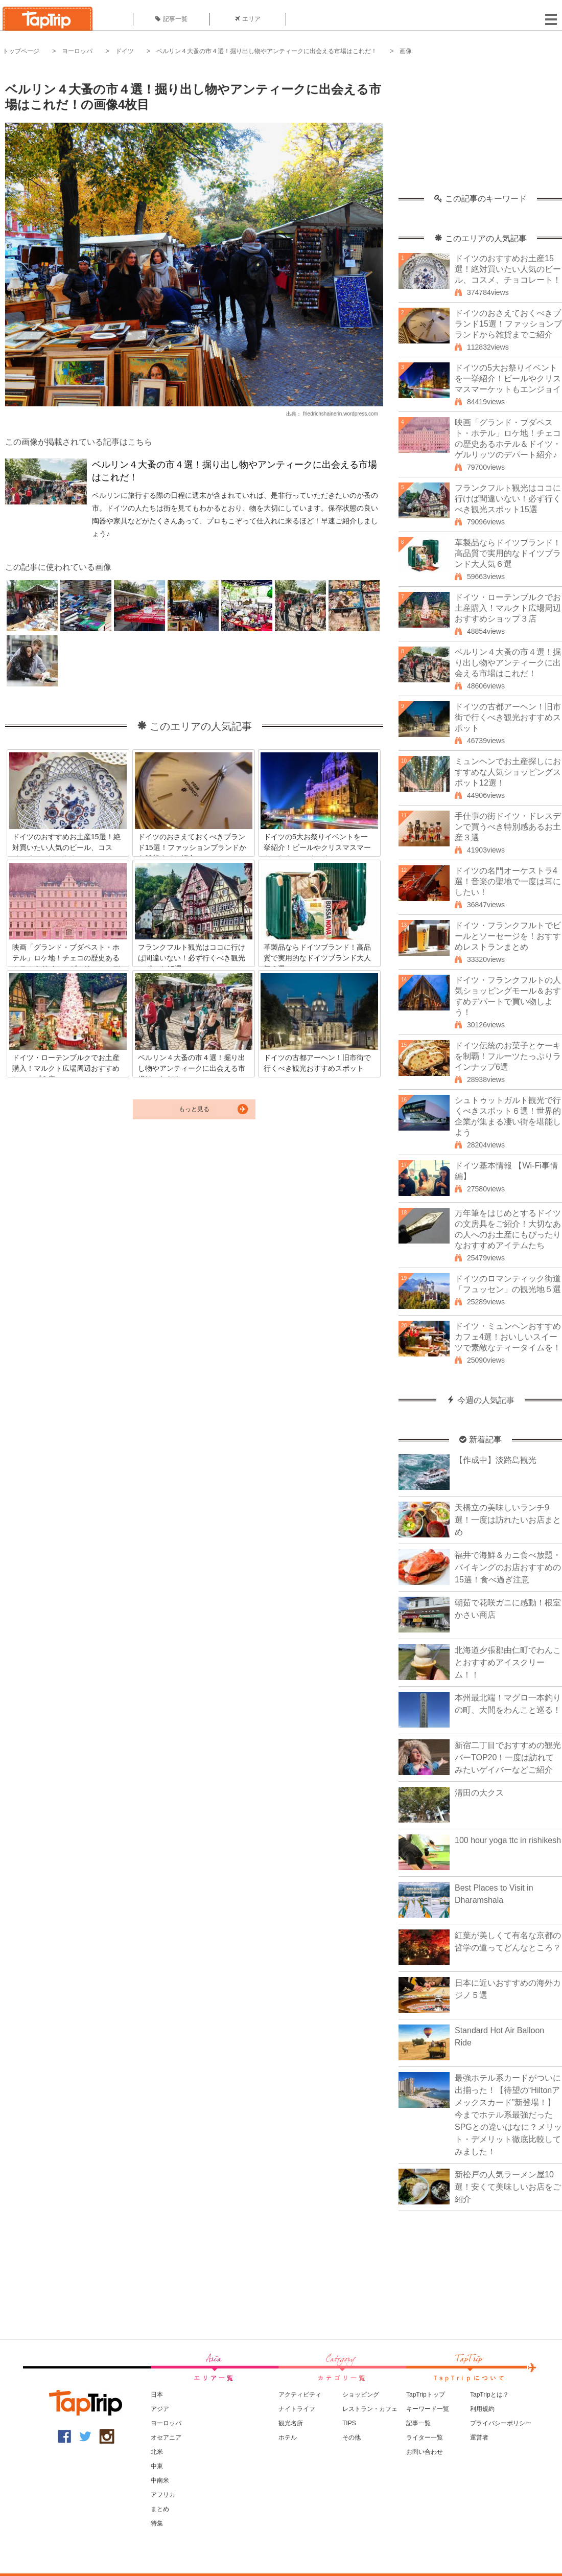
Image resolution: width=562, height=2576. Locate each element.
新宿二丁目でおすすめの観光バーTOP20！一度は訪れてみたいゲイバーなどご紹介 (508, 1757)
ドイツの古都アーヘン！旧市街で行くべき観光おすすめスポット (508, 717)
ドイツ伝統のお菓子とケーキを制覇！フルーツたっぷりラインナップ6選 (508, 1056)
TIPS (349, 2423)
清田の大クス (479, 1792)
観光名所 (290, 2423)
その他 (351, 2437)
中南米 (160, 2480)
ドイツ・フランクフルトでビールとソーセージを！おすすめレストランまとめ (508, 936)
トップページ (21, 51)
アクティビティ (299, 2394)
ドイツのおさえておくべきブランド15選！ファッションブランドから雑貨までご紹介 (508, 324)
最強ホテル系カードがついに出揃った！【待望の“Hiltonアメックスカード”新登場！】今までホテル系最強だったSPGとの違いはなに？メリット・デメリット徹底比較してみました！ (508, 2115)
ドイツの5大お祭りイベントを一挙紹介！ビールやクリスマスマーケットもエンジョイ (508, 378)
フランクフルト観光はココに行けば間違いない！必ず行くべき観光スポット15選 (508, 499)
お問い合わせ (424, 2451)
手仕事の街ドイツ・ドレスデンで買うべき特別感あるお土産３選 (508, 827)
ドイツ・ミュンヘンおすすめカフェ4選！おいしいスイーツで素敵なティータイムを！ (508, 1337)
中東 (157, 2466)
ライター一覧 (424, 2437)
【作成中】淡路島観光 (495, 1460)
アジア (160, 2408)
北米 (157, 2451)
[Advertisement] (480, 130)
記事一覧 (171, 18)
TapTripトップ (425, 2394)
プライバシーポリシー (500, 2423)
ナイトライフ (296, 2408)
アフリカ (163, 2494)
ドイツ (124, 51)
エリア (248, 18)
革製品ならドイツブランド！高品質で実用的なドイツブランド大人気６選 (508, 553)
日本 (157, 2394)
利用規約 (482, 2408)
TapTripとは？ (489, 2394)
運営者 (479, 2437)
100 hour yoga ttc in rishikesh (508, 1840)
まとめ (160, 2509)
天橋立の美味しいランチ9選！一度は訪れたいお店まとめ (508, 1519)
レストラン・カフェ (369, 2408)
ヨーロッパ (77, 51)
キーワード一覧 (427, 2408)
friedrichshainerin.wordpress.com (340, 414)
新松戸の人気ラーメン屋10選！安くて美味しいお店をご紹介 (508, 2186)
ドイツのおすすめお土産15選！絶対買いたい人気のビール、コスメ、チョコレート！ (508, 269)
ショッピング (360, 2394)
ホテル (287, 2437)
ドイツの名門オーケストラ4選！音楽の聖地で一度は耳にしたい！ (508, 881)
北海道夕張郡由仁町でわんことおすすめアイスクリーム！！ (508, 1662)
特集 (157, 2523)
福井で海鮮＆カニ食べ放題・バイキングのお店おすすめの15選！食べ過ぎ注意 (508, 1567)
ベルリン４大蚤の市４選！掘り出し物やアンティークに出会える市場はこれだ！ (266, 51)
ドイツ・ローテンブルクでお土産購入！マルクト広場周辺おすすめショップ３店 (508, 608)
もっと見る (194, 1109)
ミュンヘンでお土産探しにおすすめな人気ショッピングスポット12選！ (508, 772)
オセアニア (166, 2437)
